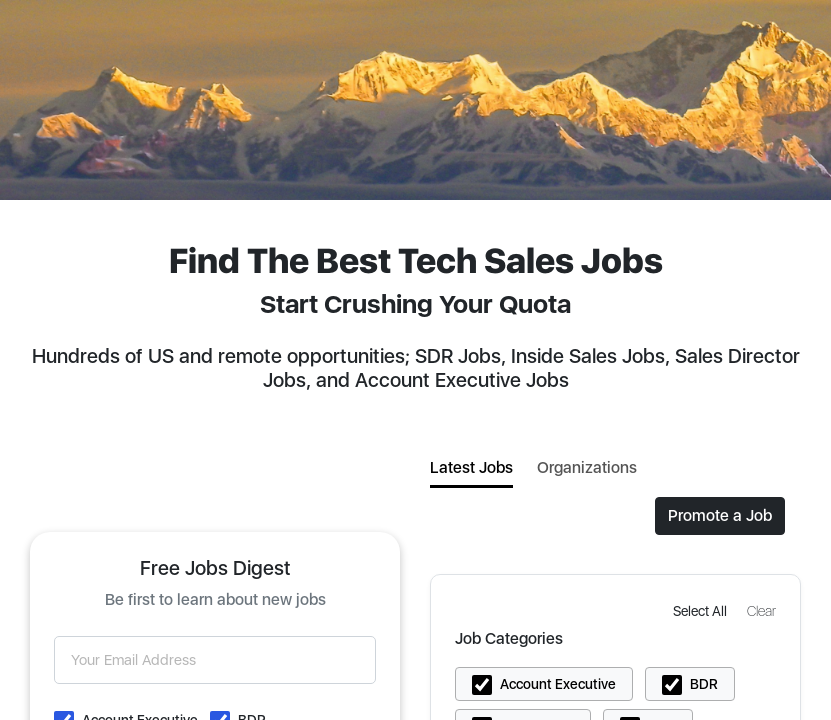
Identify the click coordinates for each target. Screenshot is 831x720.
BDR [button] (704, 684)
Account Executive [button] (558, 684)
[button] (702, 610)
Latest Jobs (471, 467)
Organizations (587, 467)
